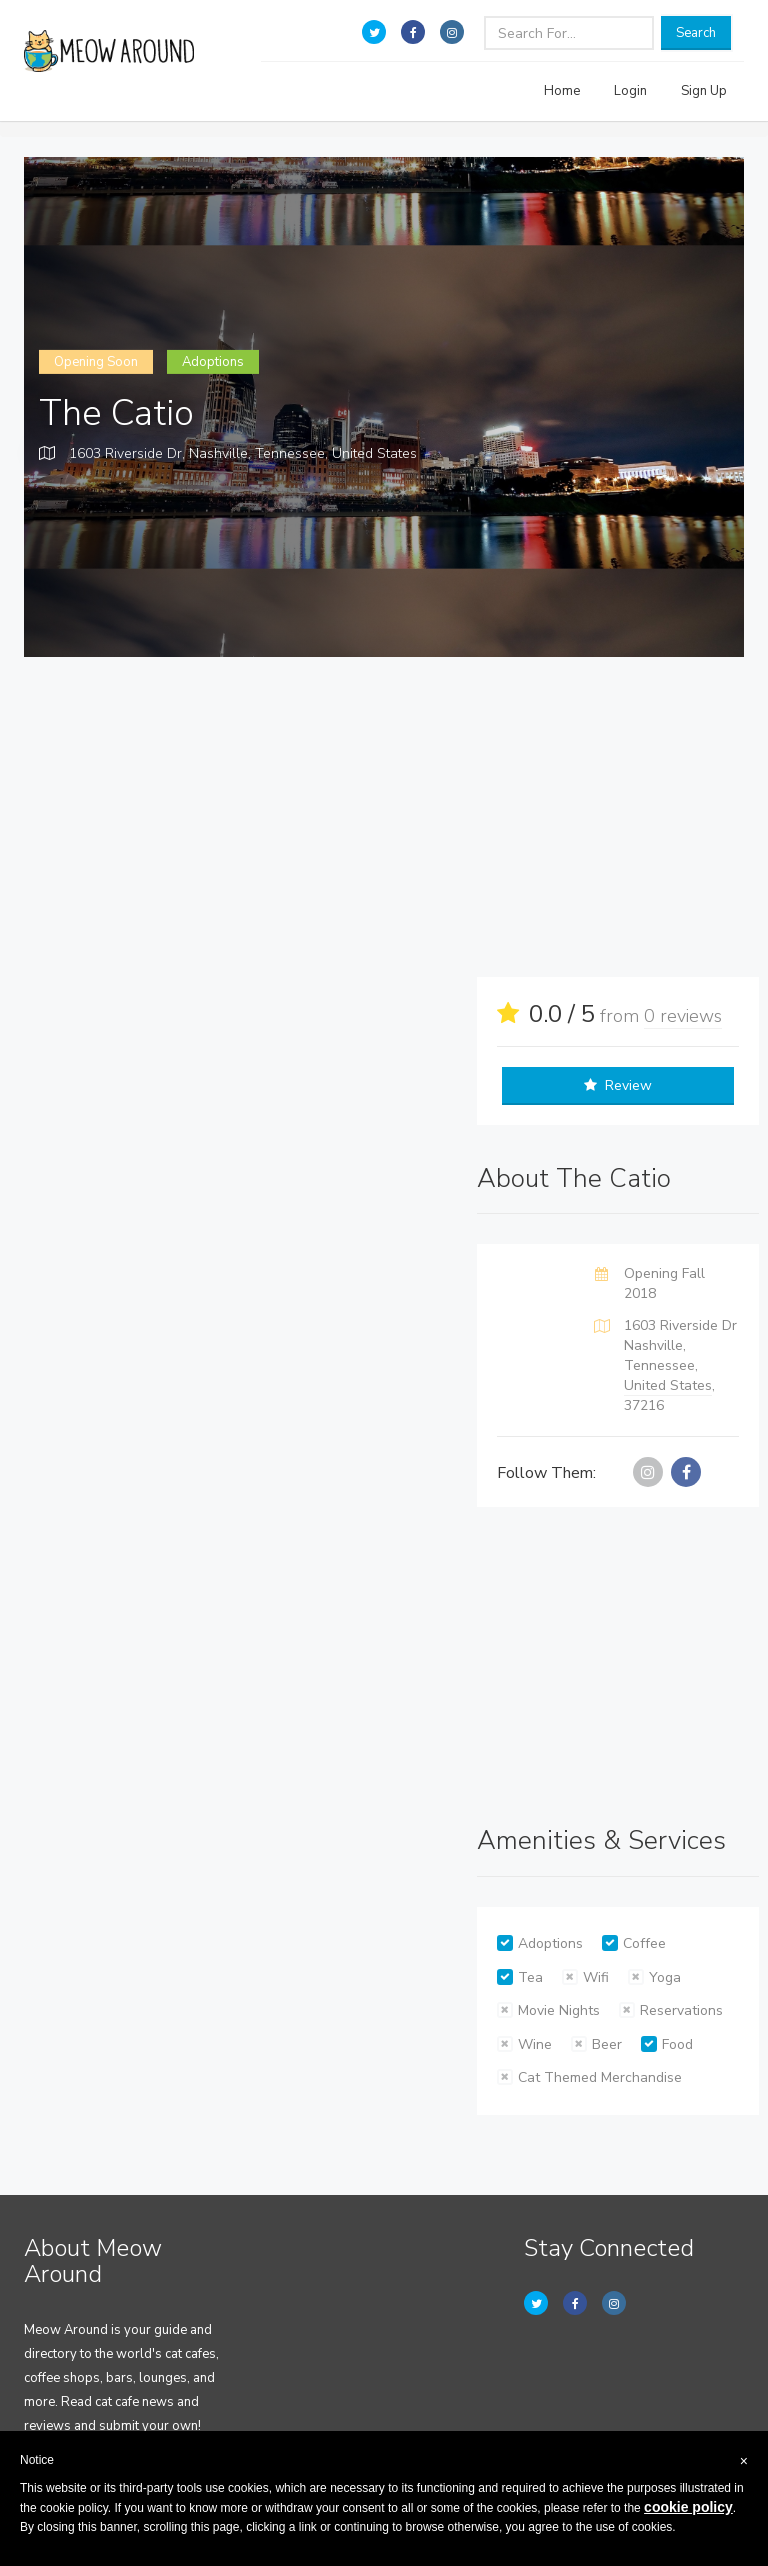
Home (562, 91)
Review (618, 1085)
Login (630, 91)
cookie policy (688, 2507)
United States (374, 453)
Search (696, 33)
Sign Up (704, 91)
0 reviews (683, 1016)
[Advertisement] (399, 817)
